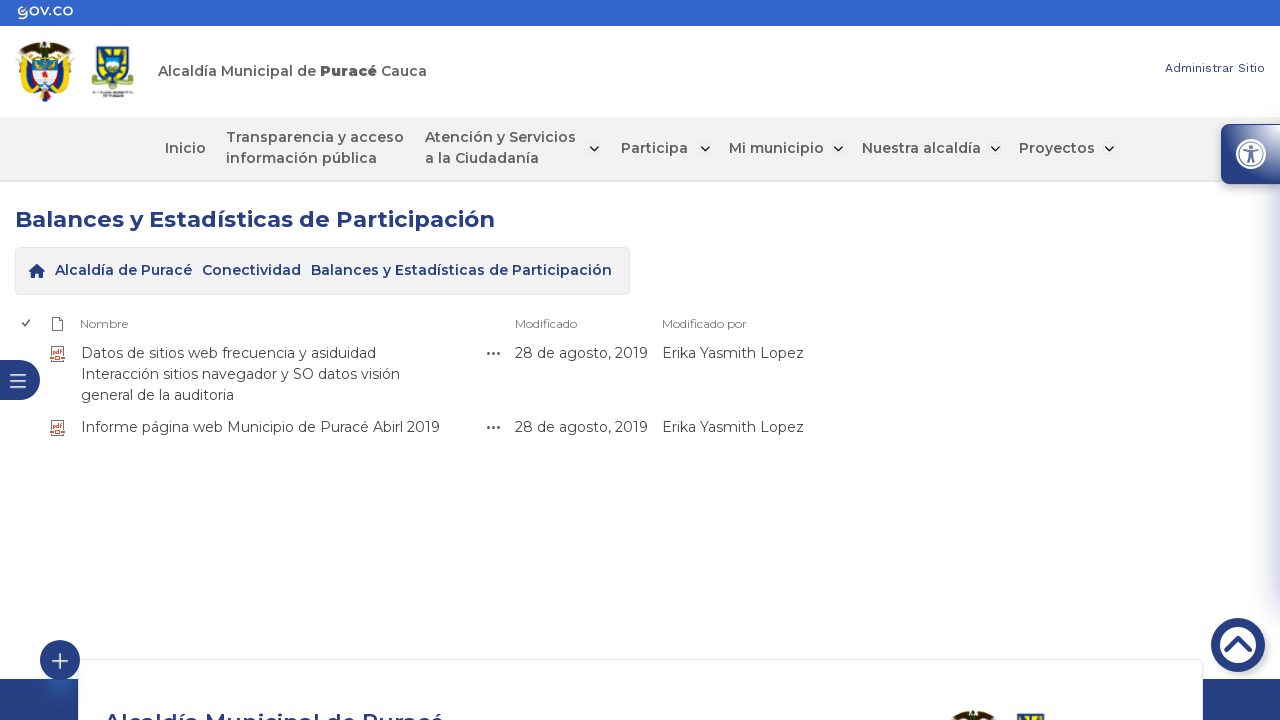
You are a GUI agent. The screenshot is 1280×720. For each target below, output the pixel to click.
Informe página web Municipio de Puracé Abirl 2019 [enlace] (260, 426)
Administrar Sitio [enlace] (1215, 68)
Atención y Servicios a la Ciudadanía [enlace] (505, 147)
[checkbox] (25, 426)
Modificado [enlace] (546, 322)
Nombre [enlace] (104, 322)
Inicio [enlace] (199, 148)
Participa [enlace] (650, 148)
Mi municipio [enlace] (767, 148)
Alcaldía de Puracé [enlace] (123, 270)
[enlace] (55, 13)
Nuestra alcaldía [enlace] (910, 148)
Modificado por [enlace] (704, 322)
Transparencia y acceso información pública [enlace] (325, 147)
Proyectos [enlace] (1044, 148)
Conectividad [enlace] (251, 270)
